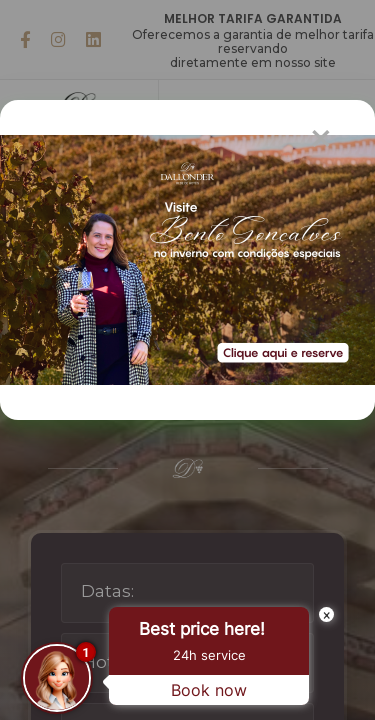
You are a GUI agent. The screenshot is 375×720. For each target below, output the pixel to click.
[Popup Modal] (169, 260)
